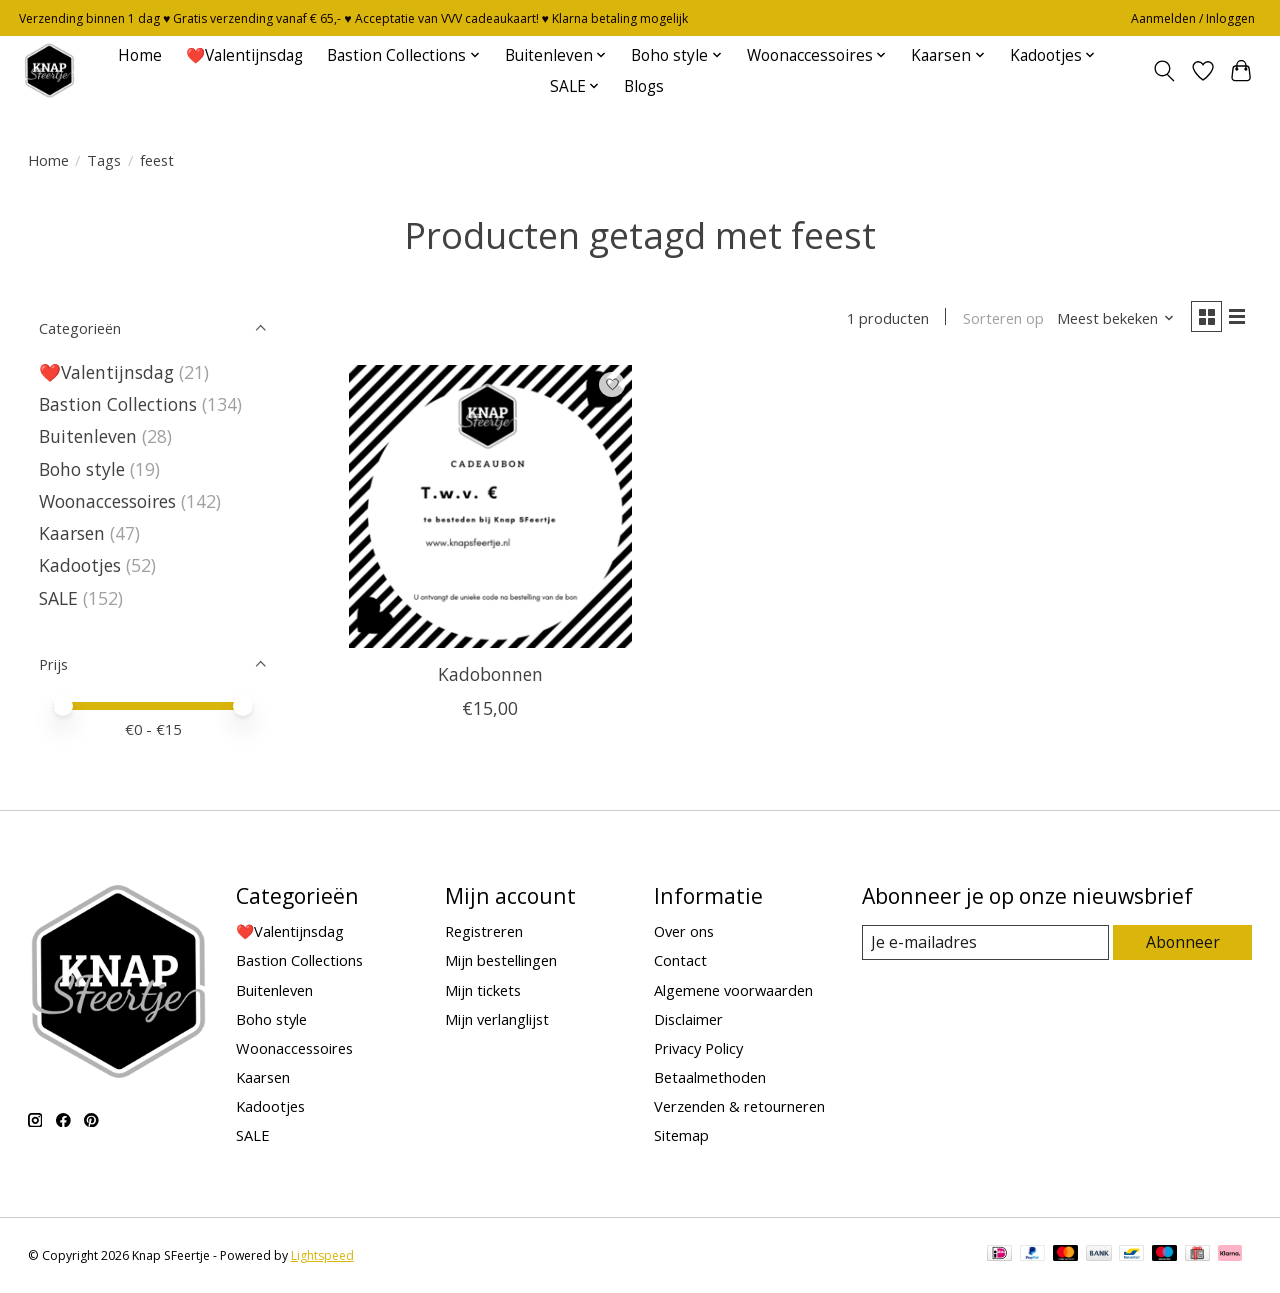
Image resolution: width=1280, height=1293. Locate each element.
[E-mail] (985, 943)
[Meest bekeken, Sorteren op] (1108, 320)
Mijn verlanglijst (497, 1019)
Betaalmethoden (710, 1077)
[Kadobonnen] (490, 510)
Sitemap (681, 1135)
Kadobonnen (490, 678)
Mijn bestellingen (501, 960)
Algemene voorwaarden (733, 990)
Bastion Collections (118, 404)
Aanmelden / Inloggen (1193, 18)
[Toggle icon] (1163, 71)
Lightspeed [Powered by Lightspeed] (322, 1255)
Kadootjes (80, 565)
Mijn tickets (483, 990)
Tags (104, 160)
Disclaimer (688, 1019)
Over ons (684, 931)
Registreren (484, 931)
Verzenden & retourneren (739, 1106)
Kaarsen (72, 533)
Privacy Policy (698, 1048)
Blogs (644, 86)
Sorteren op (995, 320)
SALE (58, 598)
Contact (680, 960)
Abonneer (1183, 942)
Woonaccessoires (107, 501)
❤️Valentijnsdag (244, 55)
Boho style (82, 469)
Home (140, 55)
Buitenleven (88, 436)
